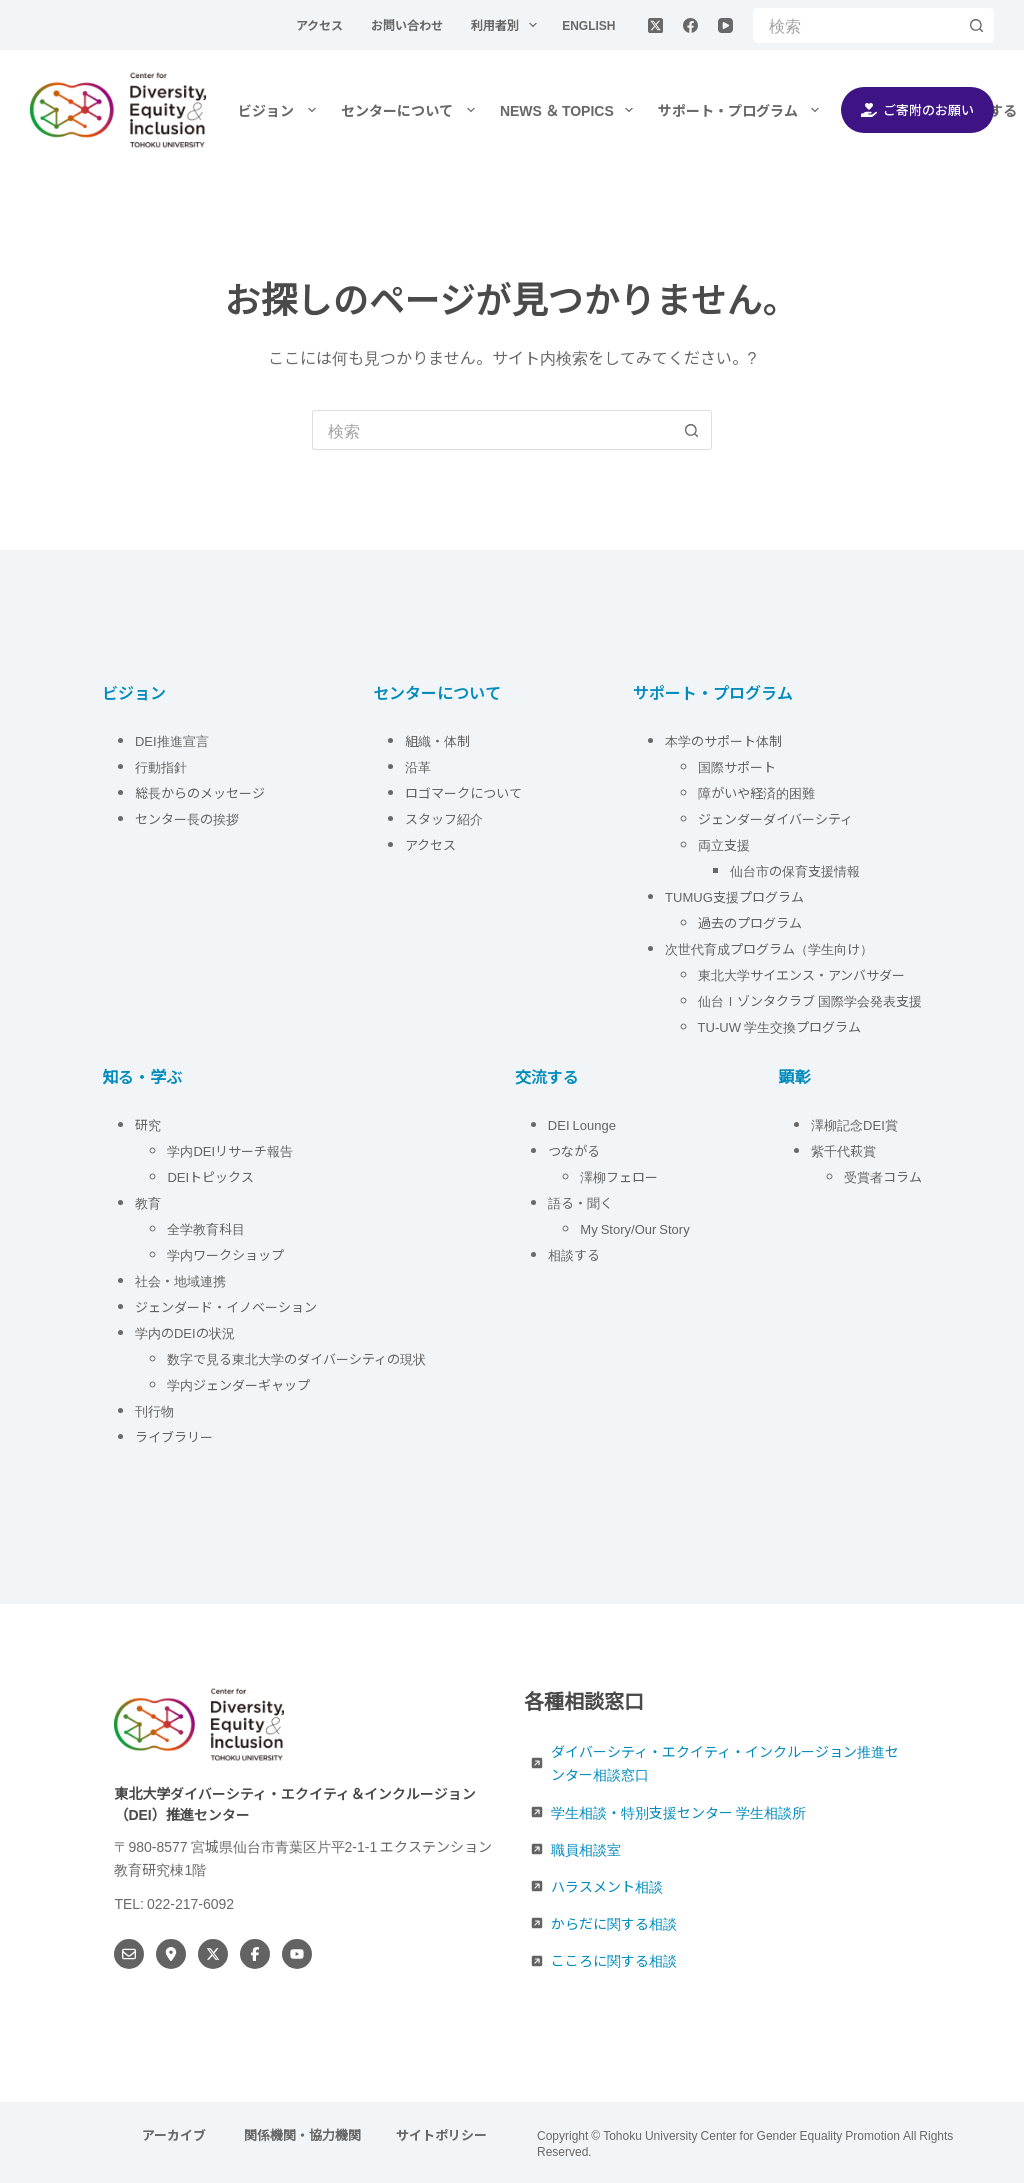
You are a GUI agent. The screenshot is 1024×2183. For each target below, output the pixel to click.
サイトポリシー (441, 2135)
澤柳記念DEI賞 (854, 1124)
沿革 (418, 766)
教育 (148, 1202)
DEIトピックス (210, 1176)
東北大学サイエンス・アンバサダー (801, 974)
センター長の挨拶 (187, 818)
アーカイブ (175, 2135)
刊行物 (154, 1410)
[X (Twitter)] (655, 25)
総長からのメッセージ (200, 792)
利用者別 (508, 25)
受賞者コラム (883, 1176)
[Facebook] (690, 25)
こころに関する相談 (614, 1960)
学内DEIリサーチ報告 (231, 1150)
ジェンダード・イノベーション (226, 1306)
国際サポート (737, 766)
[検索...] (856, 25)
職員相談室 (586, 1849)
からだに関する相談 (614, 1923)
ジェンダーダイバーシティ (775, 818)
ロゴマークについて (465, 792)
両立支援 (724, 844)
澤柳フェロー (619, 1176)
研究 (148, 1124)
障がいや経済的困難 (756, 792)
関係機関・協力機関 (302, 2135)
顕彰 (795, 1076)
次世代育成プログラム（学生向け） (769, 948)
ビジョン (281, 110)
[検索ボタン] (976, 25)
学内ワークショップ (225, 1254)
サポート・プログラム (743, 110)
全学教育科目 (206, 1228)
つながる (574, 1150)
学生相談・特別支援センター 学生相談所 (678, 1812)
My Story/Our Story (634, 1228)
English (588, 24)
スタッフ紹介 (444, 818)
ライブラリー (174, 1436)
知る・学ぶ (142, 1076)
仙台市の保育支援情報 (795, 870)
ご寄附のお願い (918, 109)
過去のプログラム (750, 922)
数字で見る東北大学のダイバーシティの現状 (296, 1358)
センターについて (412, 110)
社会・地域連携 (180, 1280)
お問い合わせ (408, 24)
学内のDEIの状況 (185, 1332)
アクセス (321, 24)
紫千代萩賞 (843, 1150)
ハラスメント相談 (607, 1886)
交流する (547, 1076)
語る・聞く (580, 1202)
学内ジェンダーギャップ (238, 1384)
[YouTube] (725, 25)
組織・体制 (437, 740)
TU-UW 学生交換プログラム (779, 1026)
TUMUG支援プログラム (734, 896)
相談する (574, 1254)
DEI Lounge (582, 1124)
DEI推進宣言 (172, 740)
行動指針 (163, 766)
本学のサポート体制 (723, 740)
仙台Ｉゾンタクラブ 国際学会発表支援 (810, 1000)
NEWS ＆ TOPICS (570, 110)
